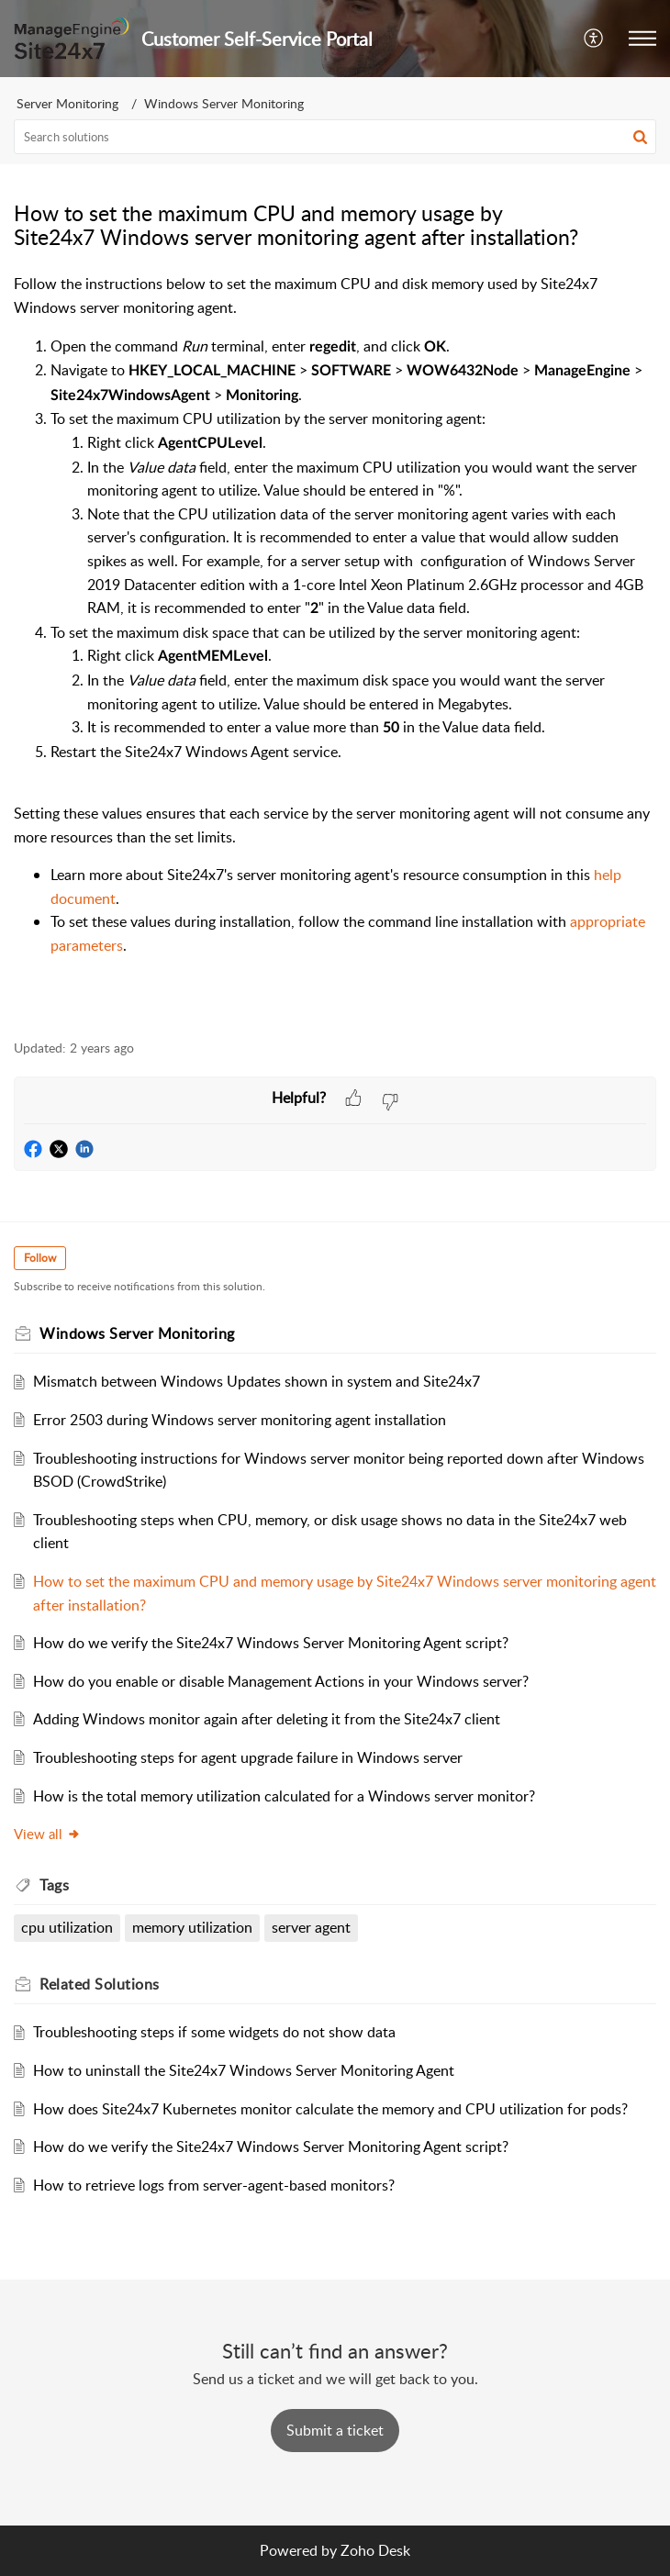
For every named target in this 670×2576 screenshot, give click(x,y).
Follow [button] (40, 1258)
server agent (311, 1927)
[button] (594, 38)
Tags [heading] (54, 1885)
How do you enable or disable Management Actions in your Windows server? (281, 1681)
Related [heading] (99, 1984)
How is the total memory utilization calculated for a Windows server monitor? (284, 1796)
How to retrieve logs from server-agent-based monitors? (214, 2185)
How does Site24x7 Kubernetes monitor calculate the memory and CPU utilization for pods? (330, 2109)
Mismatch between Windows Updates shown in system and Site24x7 (256, 1381)
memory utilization (192, 1927)
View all (47, 1833)
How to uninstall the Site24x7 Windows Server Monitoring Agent (243, 2070)
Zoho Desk (375, 2550)
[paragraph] (335, 646)
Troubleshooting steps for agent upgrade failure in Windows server (248, 1757)
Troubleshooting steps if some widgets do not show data (214, 2032)
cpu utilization (67, 1927)
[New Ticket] (335, 2430)
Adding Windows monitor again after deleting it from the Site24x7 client (266, 1719)
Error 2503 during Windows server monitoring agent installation (239, 1420)
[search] (335, 136)
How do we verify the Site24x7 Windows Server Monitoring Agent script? (270, 1643)
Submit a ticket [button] (335, 2430)
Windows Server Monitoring (224, 103)
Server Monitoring (67, 103)
